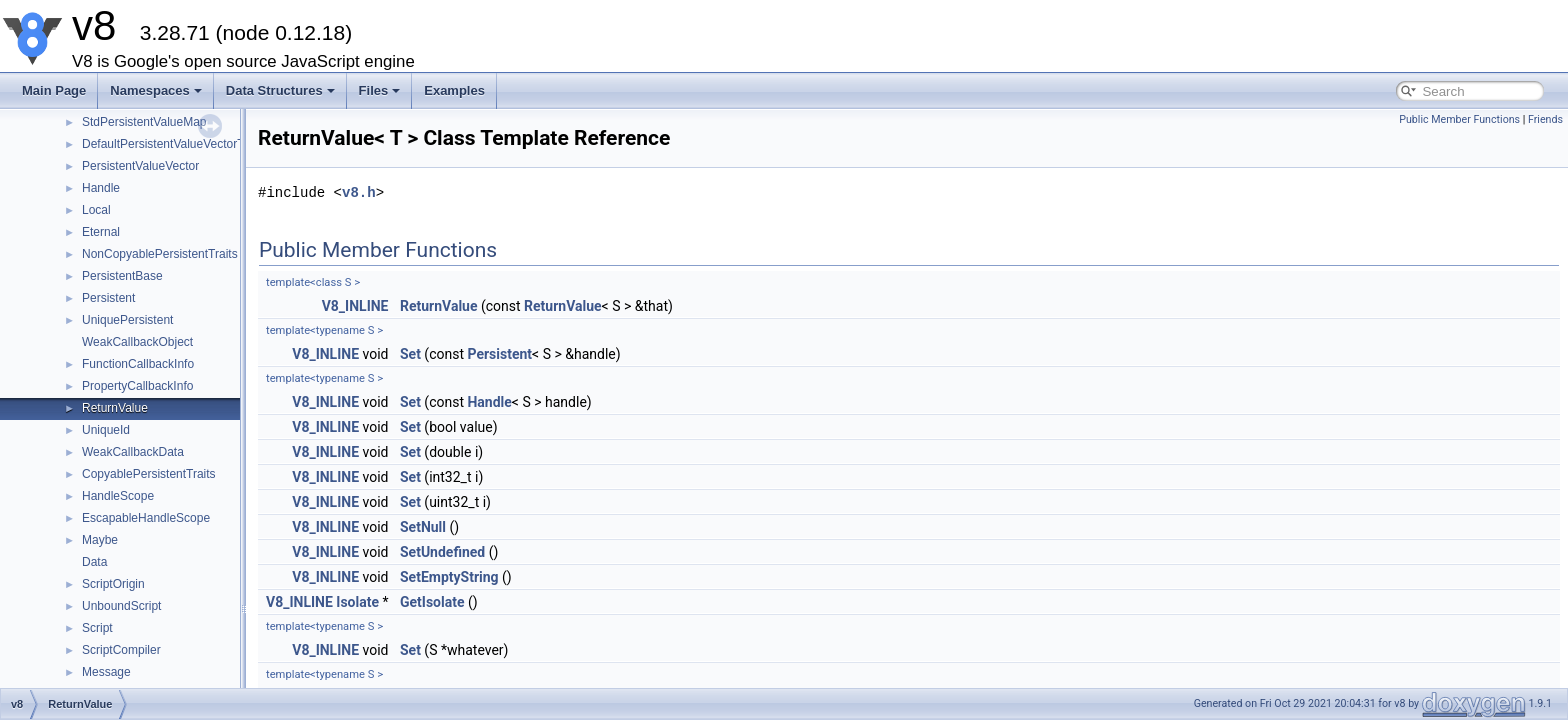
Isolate (357, 602)
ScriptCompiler (121, 650)
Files (380, 90)
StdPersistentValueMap (144, 122)
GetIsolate (432, 602)
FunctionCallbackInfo (138, 364)
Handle (101, 188)
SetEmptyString (449, 577)
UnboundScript (121, 606)
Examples (454, 90)
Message (106, 672)
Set (410, 354)
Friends (1545, 119)
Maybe (100, 540)
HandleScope (118, 496)
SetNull (423, 527)
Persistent (108, 298)
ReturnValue (115, 408)
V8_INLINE (355, 306)
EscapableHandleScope (146, 518)
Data (94, 562)
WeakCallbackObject (137, 342)
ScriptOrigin (113, 584)
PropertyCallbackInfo (137, 386)
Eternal (101, 232)
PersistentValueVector (140, 166)
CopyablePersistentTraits (149, 474)
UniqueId (106, 430)
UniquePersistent (127, 320)
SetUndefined (442, 552)
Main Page (54, 90)
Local (96, 210)
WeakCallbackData (133, 452)
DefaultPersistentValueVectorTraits (174, 144)
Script (97, 628)
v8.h (359, 192)
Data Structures (280, 90)
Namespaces (156, 90)
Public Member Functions (1459, 119)
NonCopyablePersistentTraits (160, 254)
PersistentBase (122, 276)
